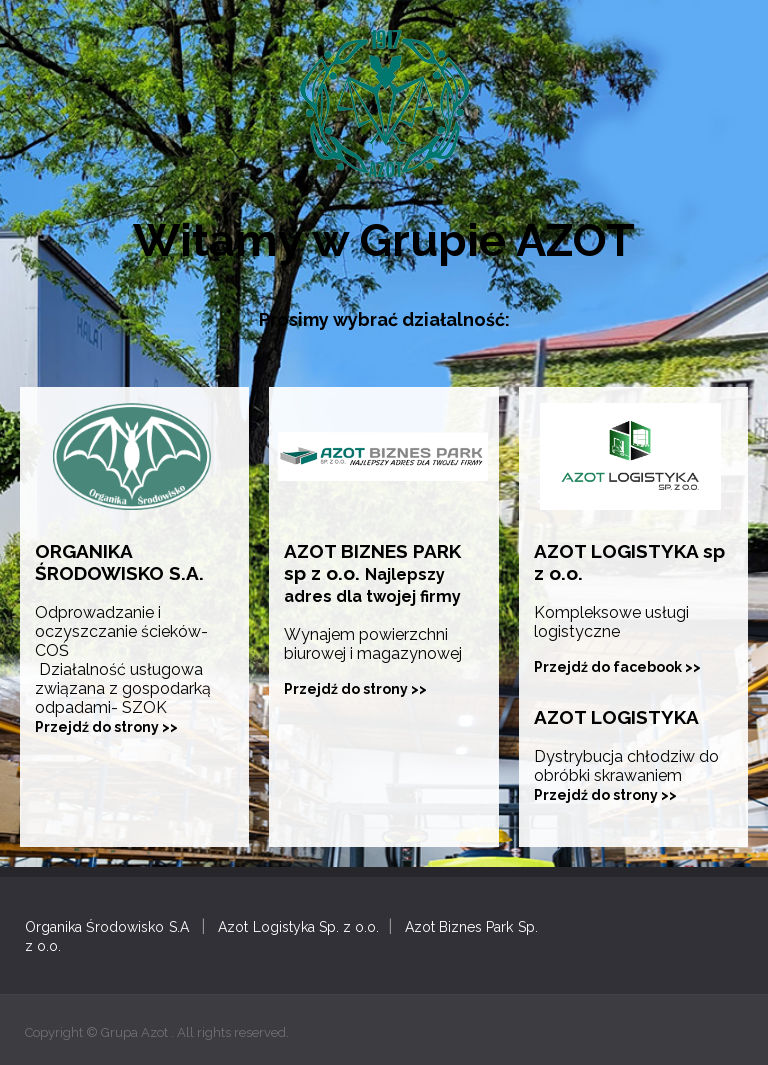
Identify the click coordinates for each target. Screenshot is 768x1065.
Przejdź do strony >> (106, 727)
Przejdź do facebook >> (617, 667)
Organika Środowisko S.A (107, 927)
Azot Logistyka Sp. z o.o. (298, 927)
